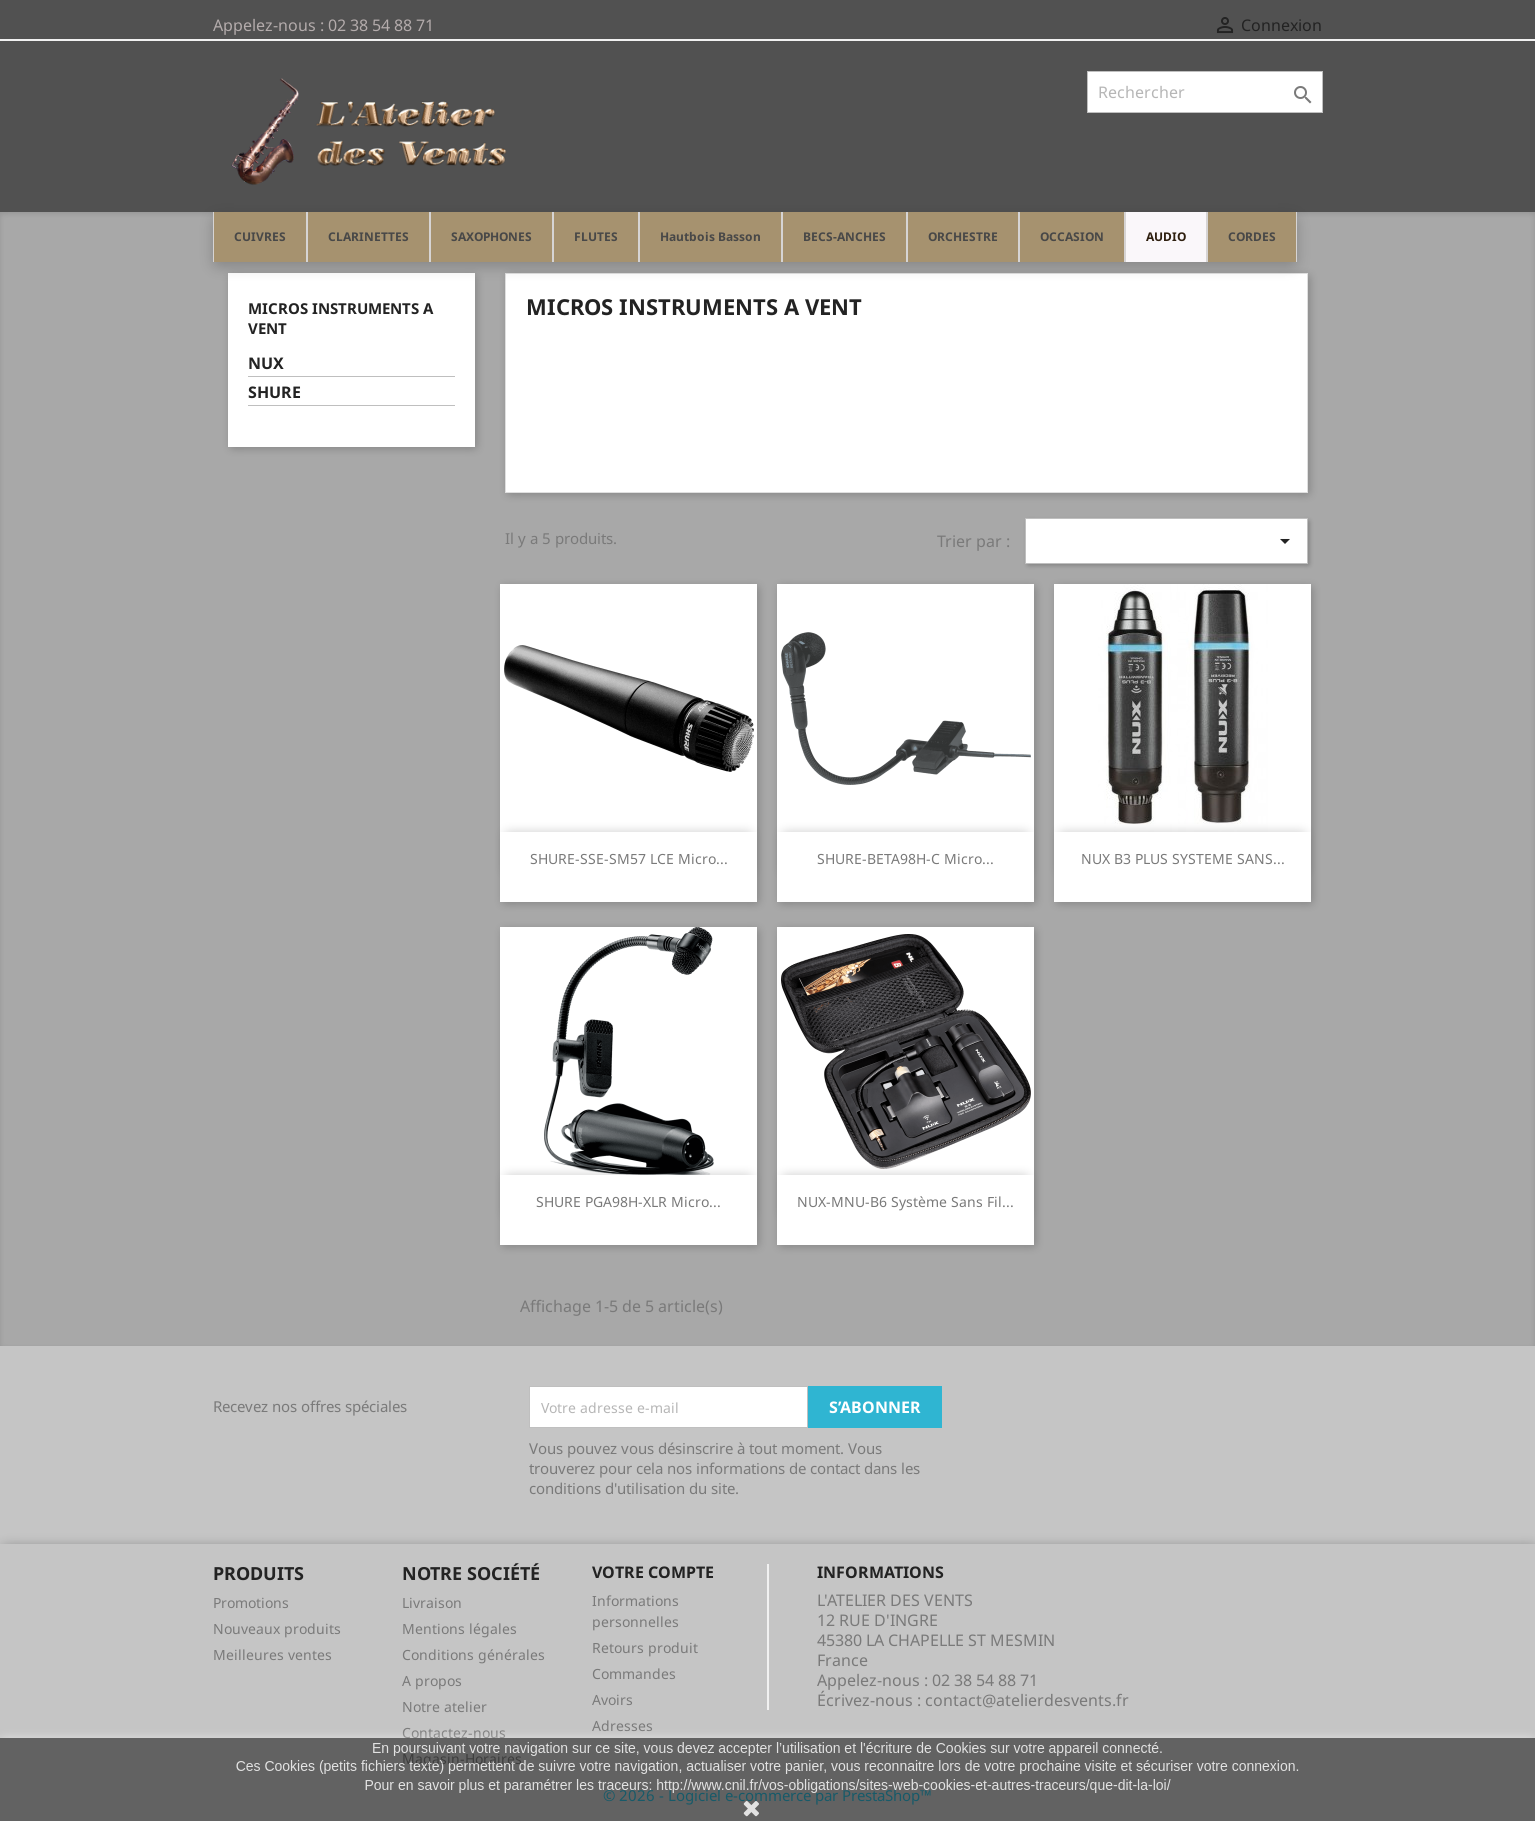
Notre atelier (444, 1706)
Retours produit (645, 1647)
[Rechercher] (1205, 92)
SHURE (274, 392)
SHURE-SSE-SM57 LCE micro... (629, 858)
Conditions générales (473, 1654)
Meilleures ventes (272, 1654)
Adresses (622, 1725)
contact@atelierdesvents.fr (1027, 1700)
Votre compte (653, 1572)
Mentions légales (459, 1628)
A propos (432, 1680)
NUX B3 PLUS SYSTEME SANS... (1183, 858)
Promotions (251, 1602)
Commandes (634, 1673)
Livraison (432, 1602)
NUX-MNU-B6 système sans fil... (905, 1201)
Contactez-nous (454, 1732)
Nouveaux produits (277, 1628)
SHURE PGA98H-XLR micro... (628, 1201)
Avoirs (612, 1699)
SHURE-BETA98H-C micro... (905, 858)
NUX (266, 363)
